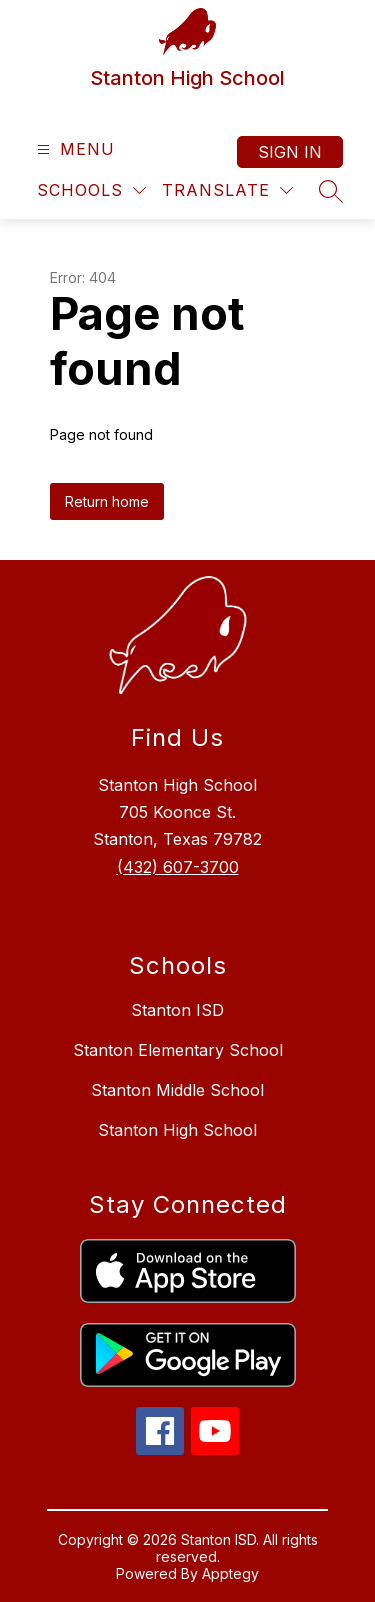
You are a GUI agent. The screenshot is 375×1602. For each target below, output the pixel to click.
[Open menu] (73, 149)
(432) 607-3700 (178, 867)
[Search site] (331, 191)
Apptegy (230, 1573)
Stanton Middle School (177, 1090)
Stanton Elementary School (178, 1050)
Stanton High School (177, 1130)
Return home (107, 501)
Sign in (290, 152)
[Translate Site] (227, 190)
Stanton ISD (177, 1010)
